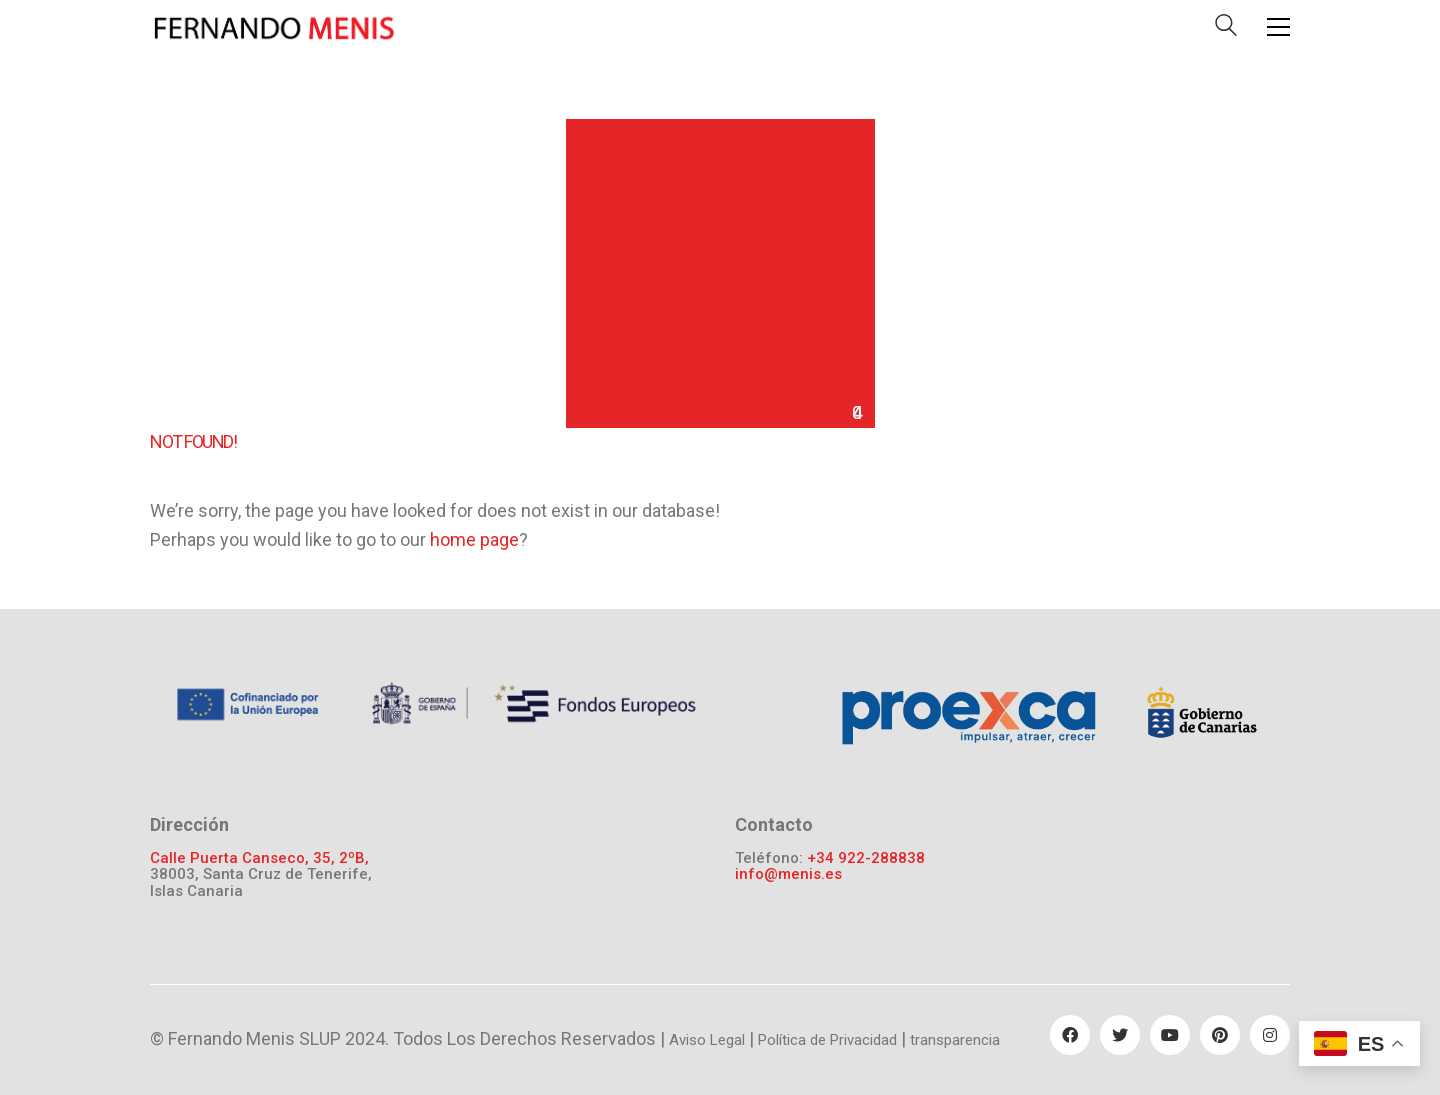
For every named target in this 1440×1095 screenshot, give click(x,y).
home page (474, 539)
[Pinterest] (1220, 1035)
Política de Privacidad (827, 1040)
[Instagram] (1270, 1035)
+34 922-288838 (866, 858)
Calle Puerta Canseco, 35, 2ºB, (259, 858)
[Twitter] (1120, 1035)
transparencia (955, 1040)
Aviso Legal (707, 1040)
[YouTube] (1170, 1035)
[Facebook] (1070, 1035)
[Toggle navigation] (1278, 27)
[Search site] (1226, 29)
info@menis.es (788, 874)
